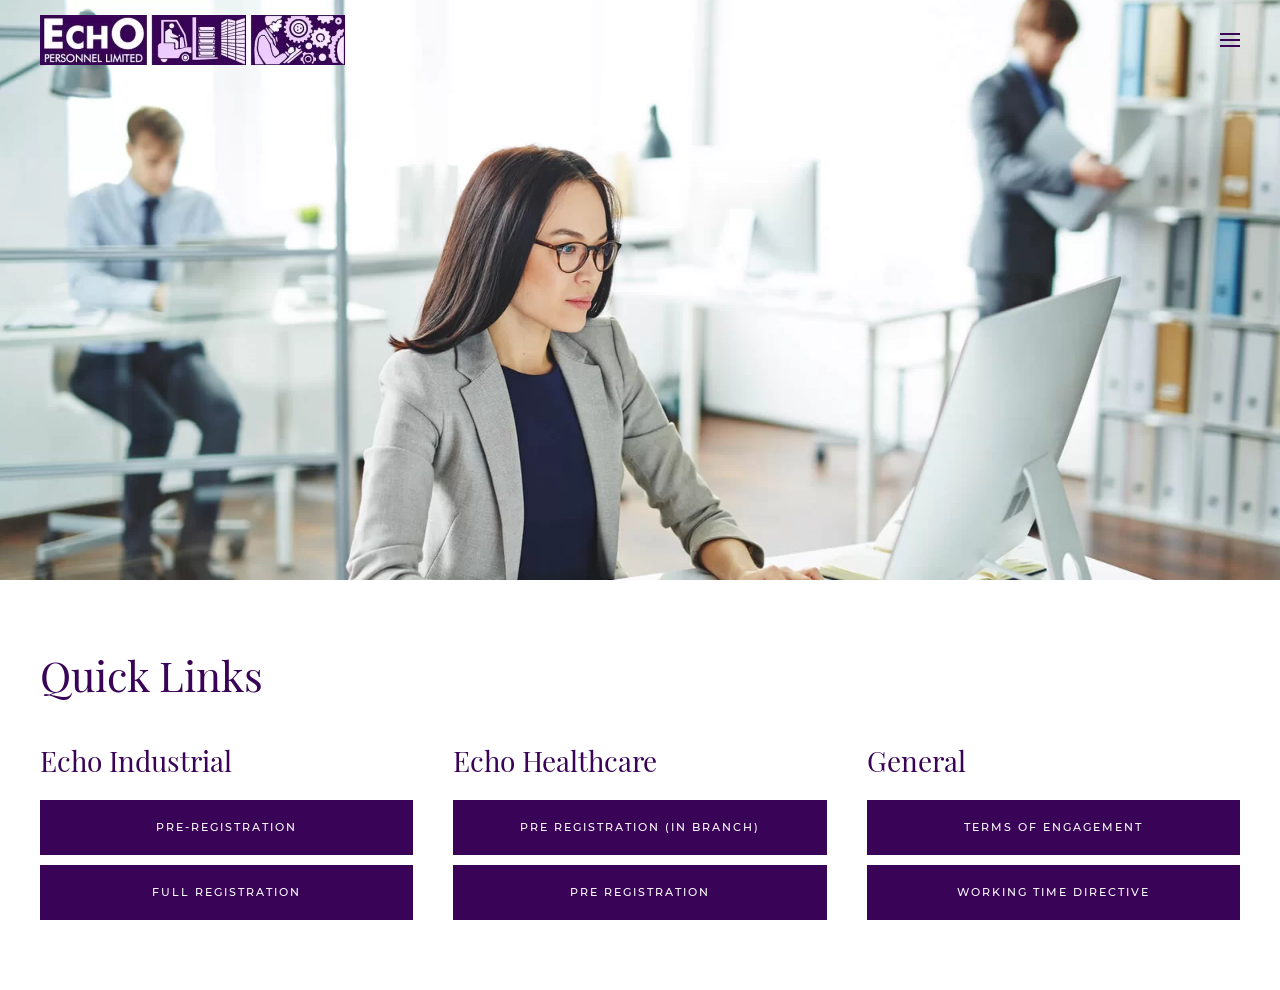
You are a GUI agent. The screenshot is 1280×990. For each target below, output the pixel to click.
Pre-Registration (226, 827)
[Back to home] (192, 40)
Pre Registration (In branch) (640, 827)
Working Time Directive (1053, 892)
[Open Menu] (1230, 40)
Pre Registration (640, 892)
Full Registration (226, 892)
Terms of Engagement (1053, 827)
